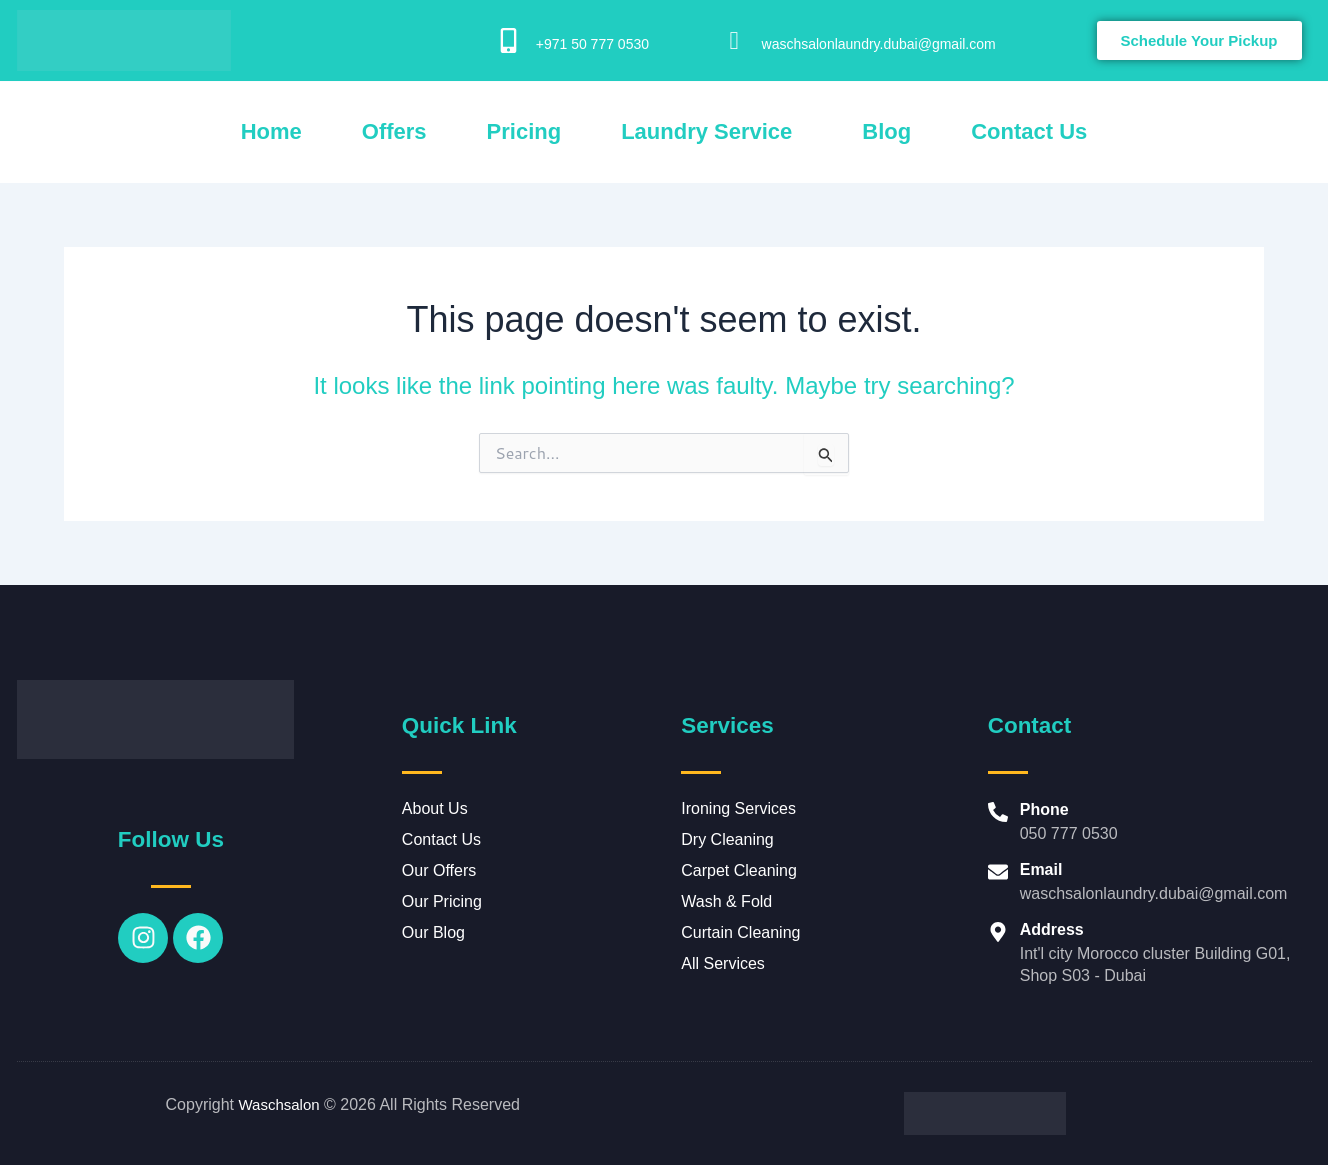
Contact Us (1029, 131)
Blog (886, 131)
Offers (394, 131)
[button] (711, 132)
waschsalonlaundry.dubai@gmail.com (879, 44)
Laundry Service (706, 131)
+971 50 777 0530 (592, 44)
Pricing (524, 131)
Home (271, 131)
